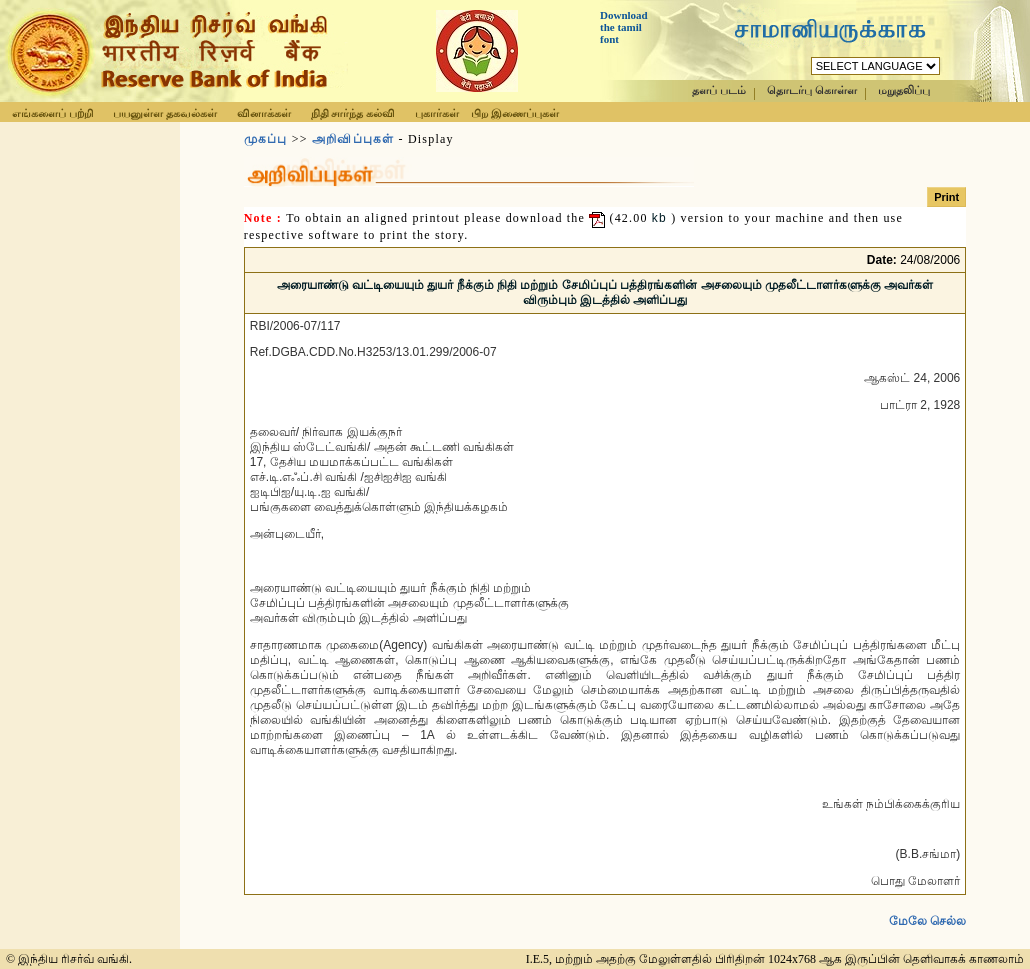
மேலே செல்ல (927, 905)
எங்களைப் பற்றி (52, 113)
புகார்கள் (437, 113)
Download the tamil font (624, 27)
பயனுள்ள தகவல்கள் (165, 113)
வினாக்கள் (264, 113)
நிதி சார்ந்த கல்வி (353, 113)
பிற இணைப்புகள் (515, 113)
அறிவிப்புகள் (353, 139)
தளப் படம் (719, 90)
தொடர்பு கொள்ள (812, 90)
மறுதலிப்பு (904, 90)
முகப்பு (266, 139)
